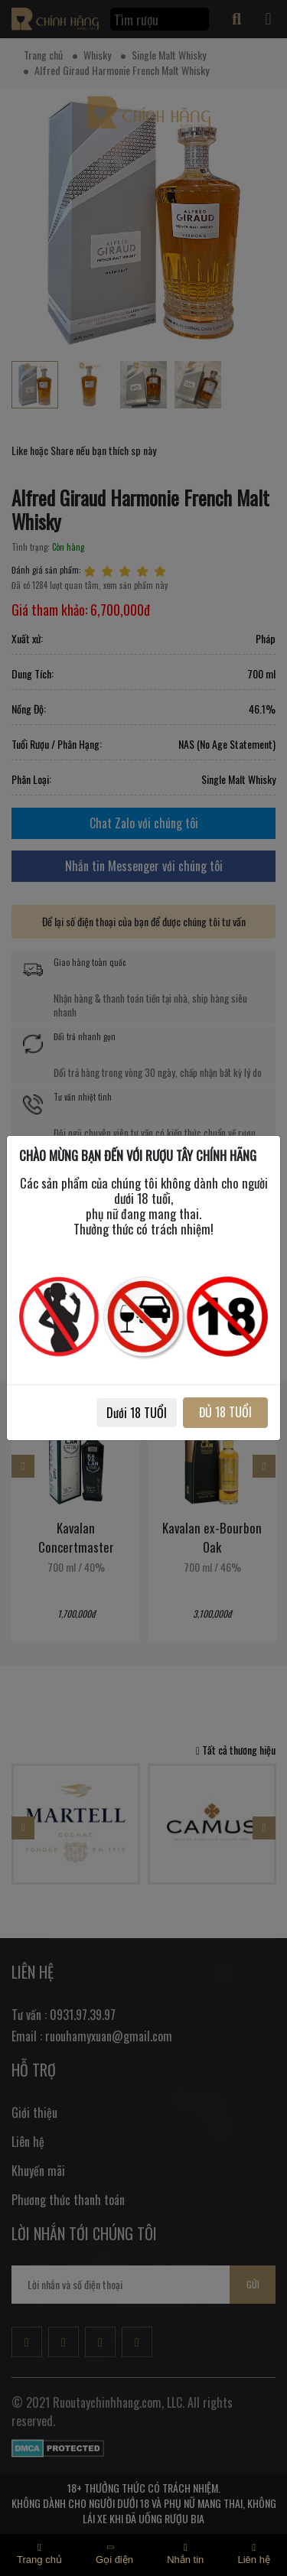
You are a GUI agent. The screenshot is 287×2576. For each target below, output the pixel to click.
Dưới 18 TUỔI (136, 1412)
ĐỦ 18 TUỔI (225, 1412)
